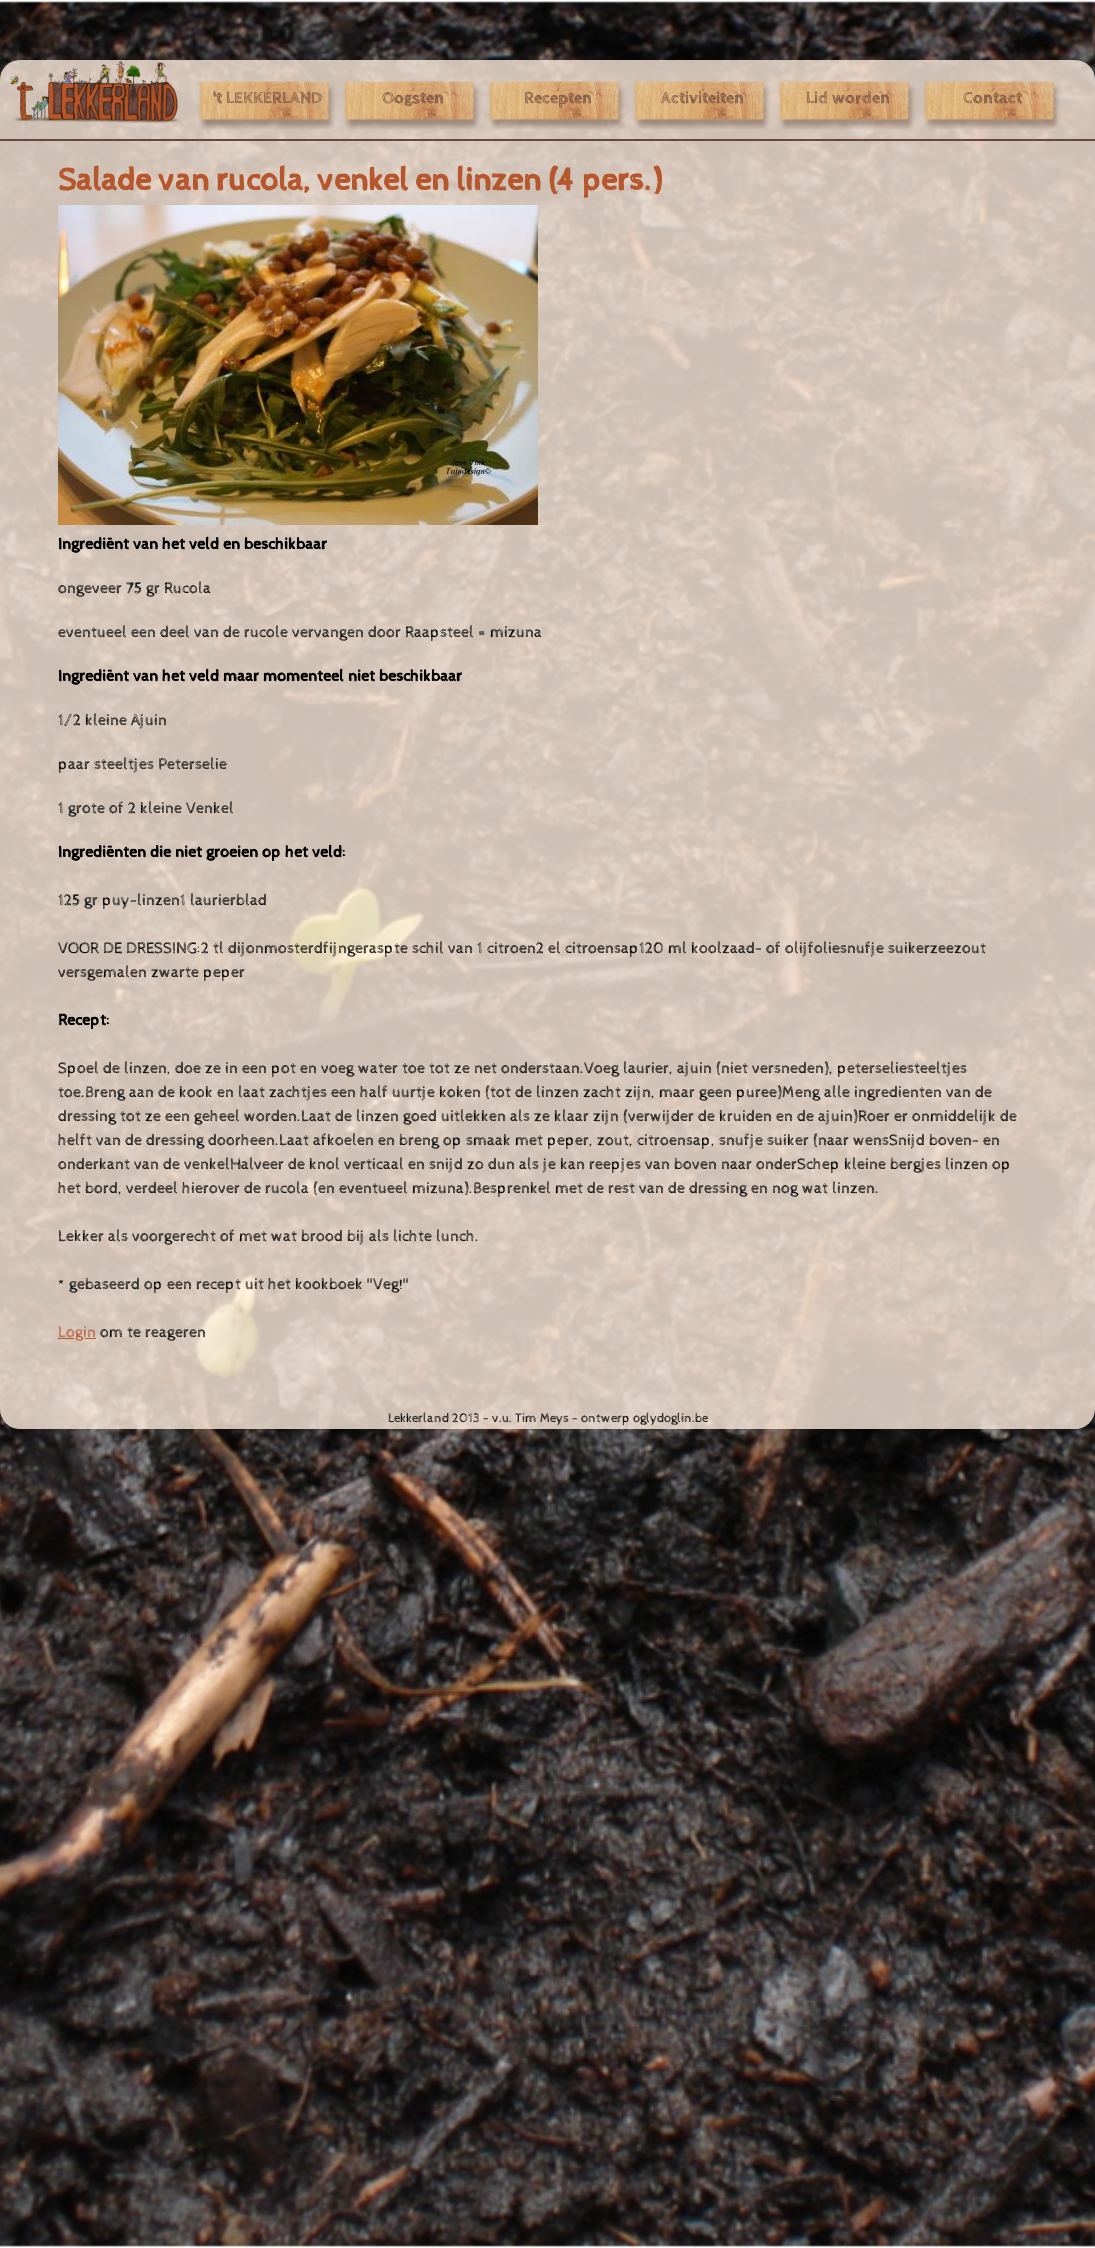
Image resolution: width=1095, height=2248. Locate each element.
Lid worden (848, 99)
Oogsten (413, 99)
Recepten (558, 99)
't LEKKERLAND (267, 99)
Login (77, 1332)
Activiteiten (702, 99)
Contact (992, 99)
